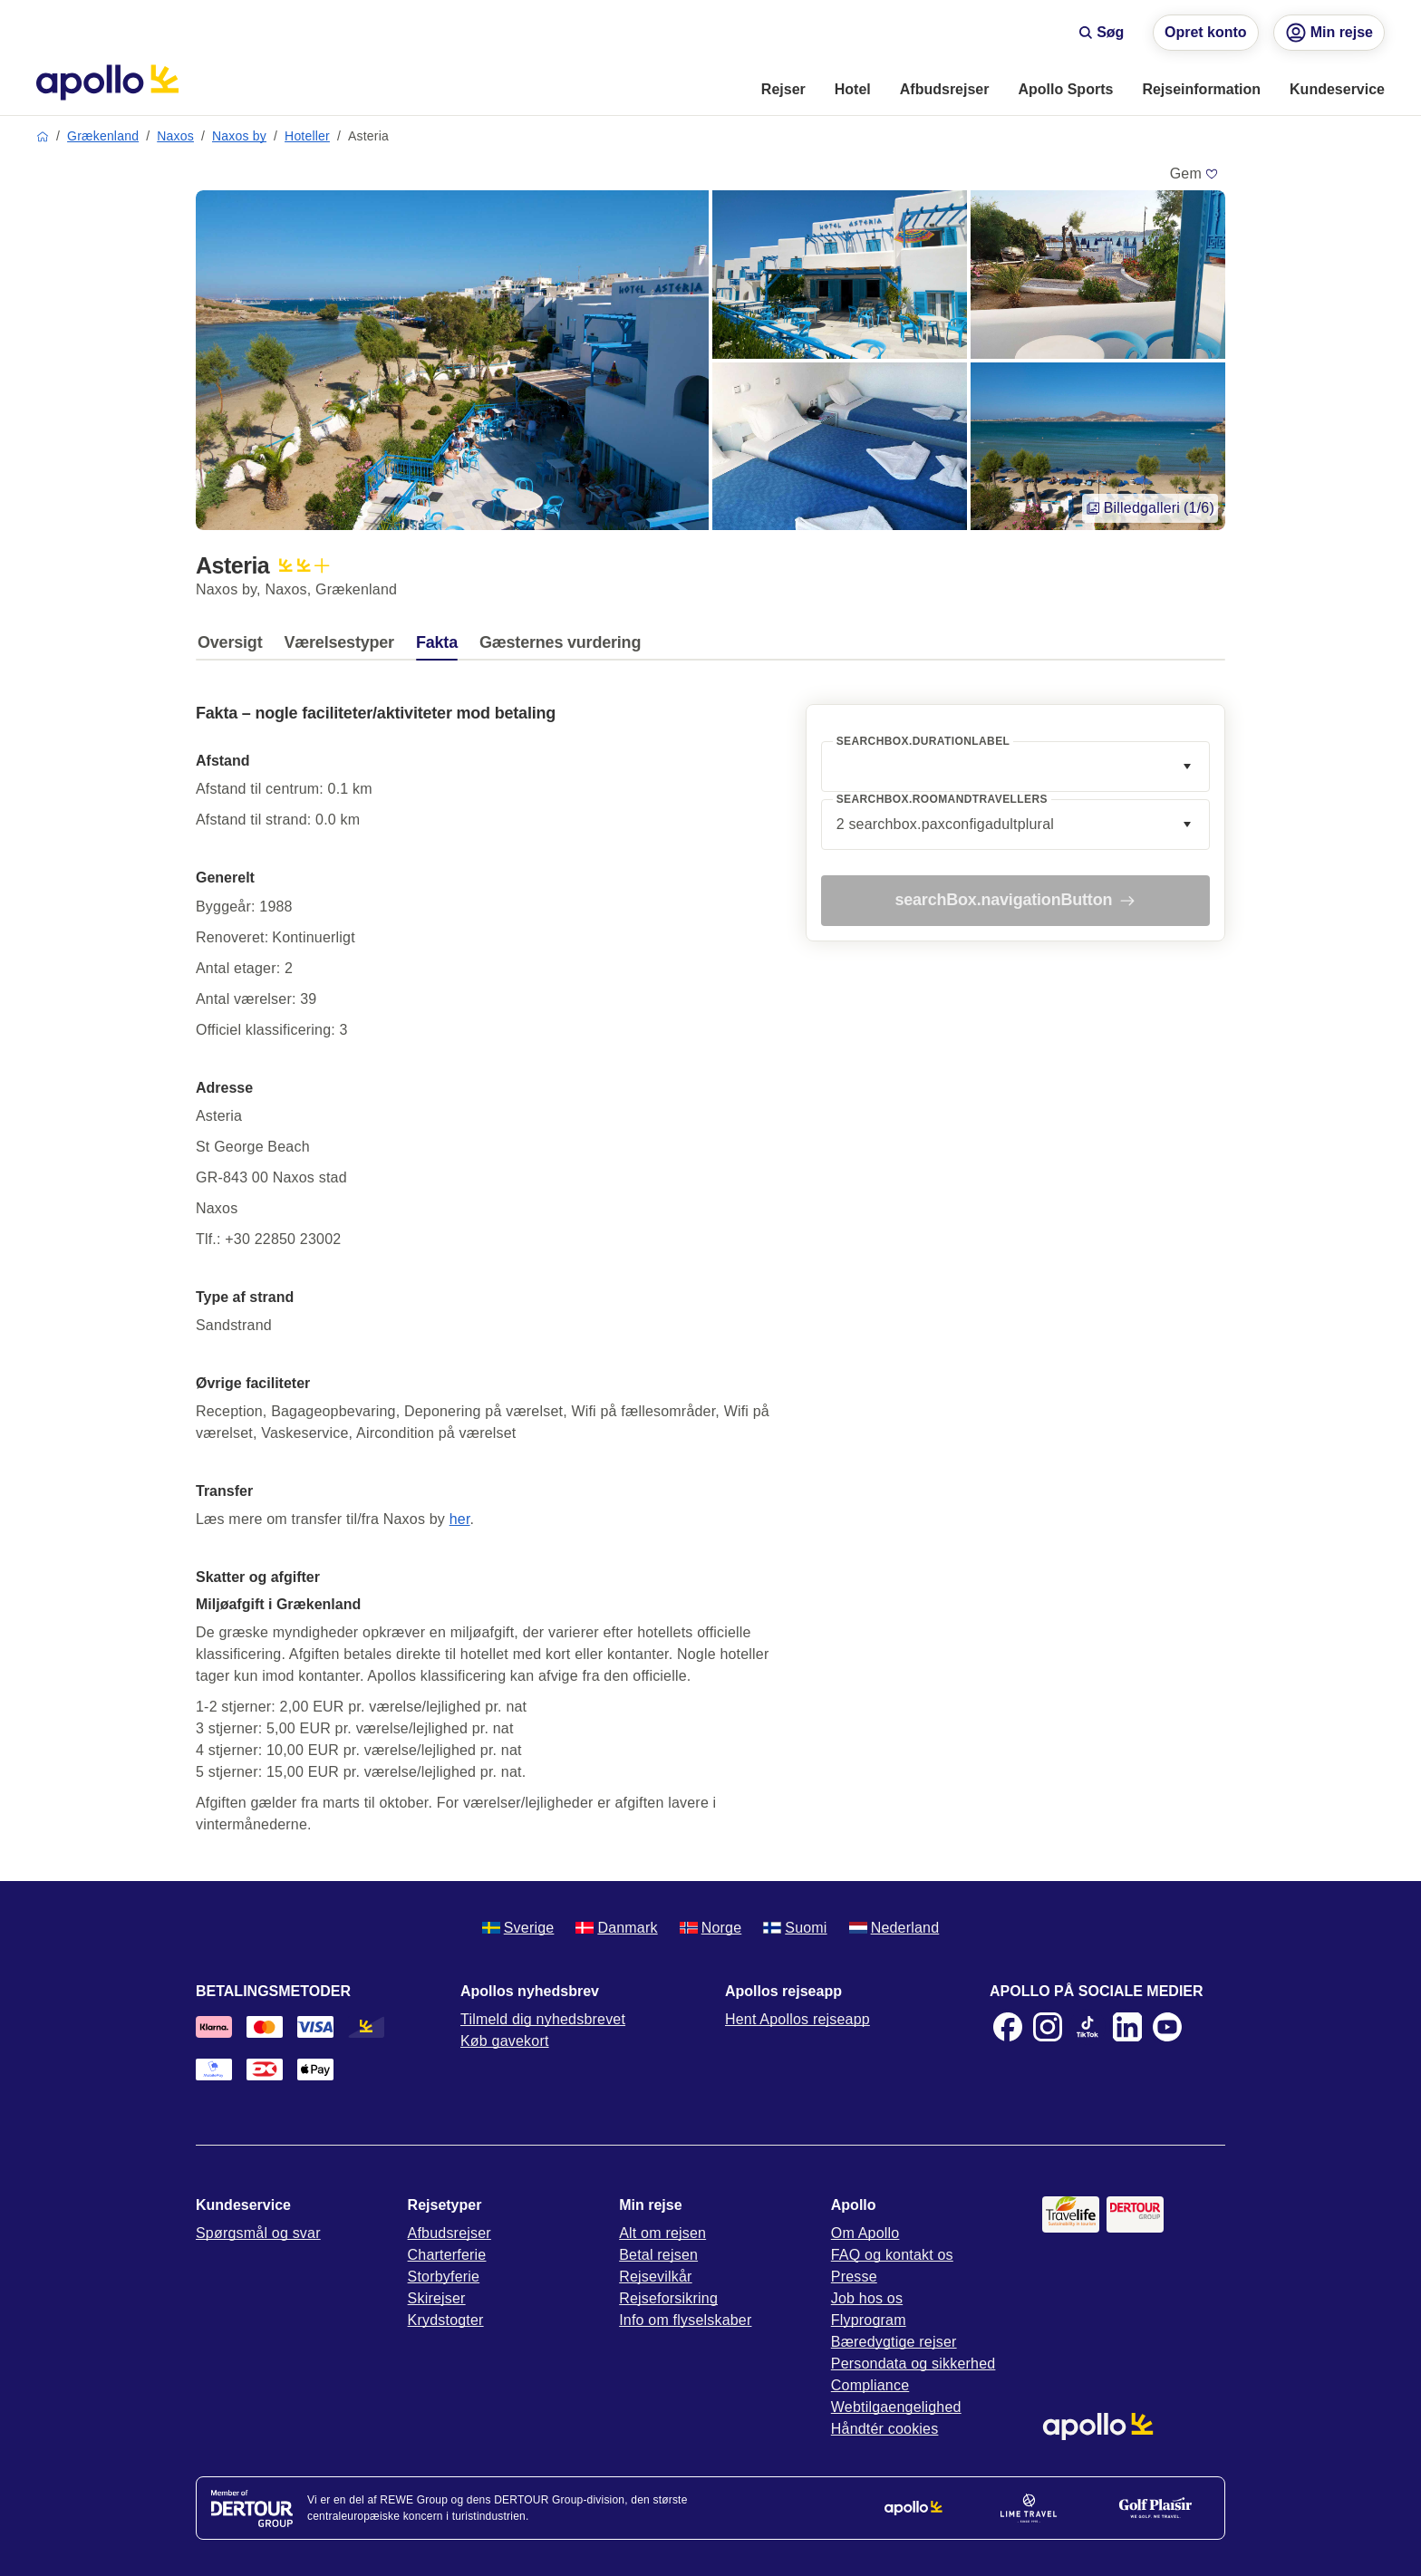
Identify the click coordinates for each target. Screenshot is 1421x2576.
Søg (1101, 32)
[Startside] (107, 82)
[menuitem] (783, 91)
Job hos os (867, 2298)
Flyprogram (868, 2320)
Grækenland (103, 136)
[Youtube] (1167, 2027)
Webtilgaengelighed (896, 2407)
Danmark (616, 1927)
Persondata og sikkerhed (913, 2363)
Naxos (175, 136)
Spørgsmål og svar (258, 2233)
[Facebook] (1008, 2027)
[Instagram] (1048, 2027)
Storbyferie (444, 2276)
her (460, 1519)
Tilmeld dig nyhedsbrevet (542, 2019)
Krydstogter (446, 2320)
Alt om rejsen (662, 2233)
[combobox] (1015, 766)
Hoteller (307, 136)
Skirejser (437, 2298)
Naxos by (239, 136)
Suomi (794, 1927)
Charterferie (447, 2254)
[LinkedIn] (1127, 2027)
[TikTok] (1087, 2027)
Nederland (894, 1927)
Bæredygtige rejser (894, 2341)
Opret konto (1206, 32)
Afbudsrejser (449, 2233)
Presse (854, 2276)
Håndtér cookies (885, 2428)
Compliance (870, 2385)
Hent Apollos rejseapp (797, 2019)
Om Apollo (865, 2233)
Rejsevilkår (655, 2276)
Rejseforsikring (668, 2298)
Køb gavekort (504, 2041)
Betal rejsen (658, 2254)
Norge (711, 1927)
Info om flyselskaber (685, 2320)
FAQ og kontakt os (892, 2254)
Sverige (518, 1927)
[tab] (234, 647)
